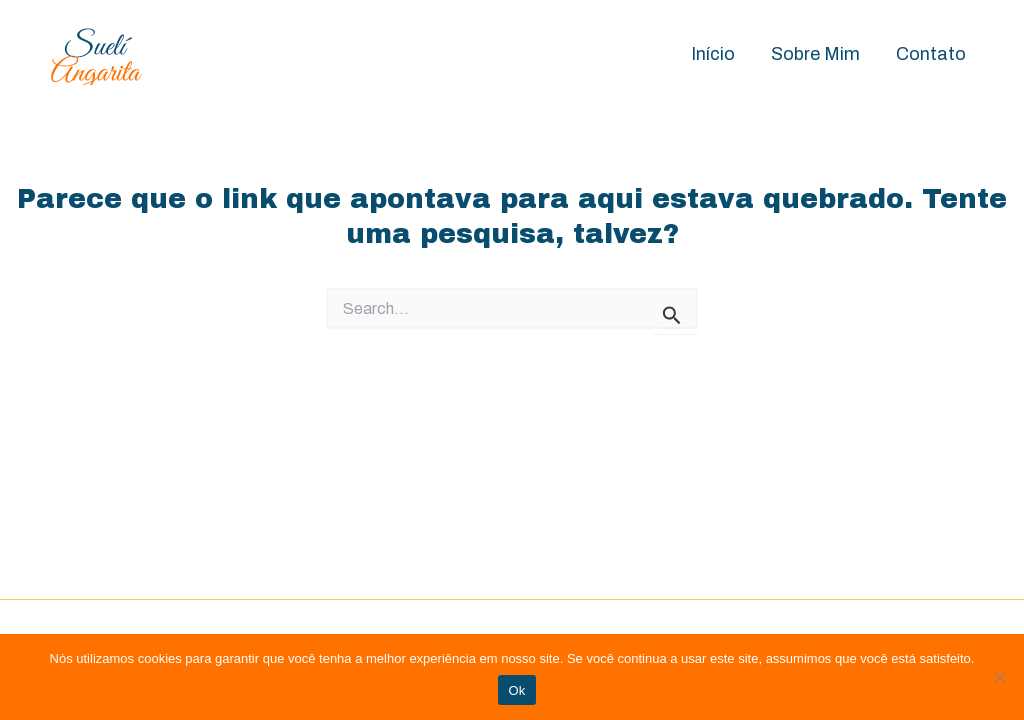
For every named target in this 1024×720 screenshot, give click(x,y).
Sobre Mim (815, 54)
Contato (931, 54)
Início (713, 54)
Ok (516, 690)
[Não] (999, 677)
